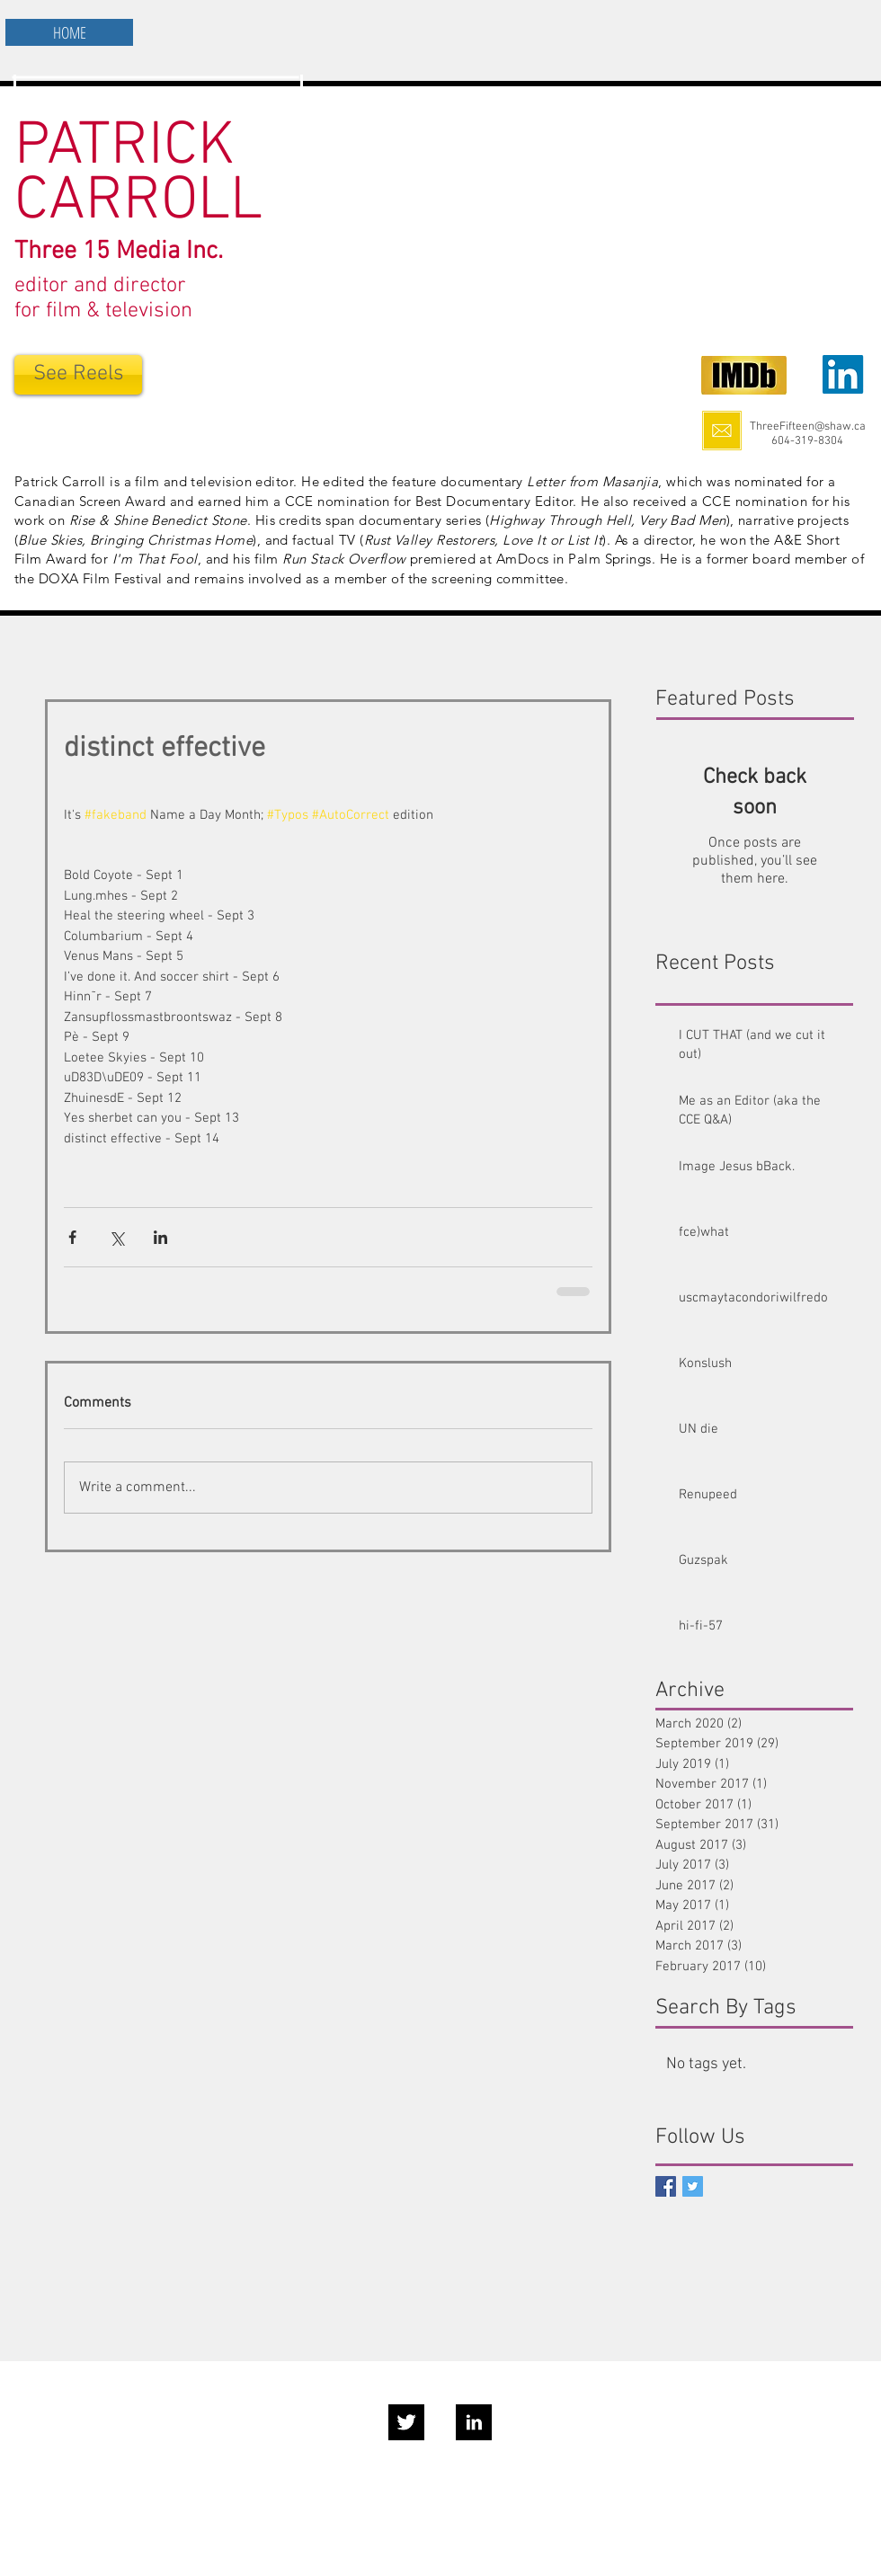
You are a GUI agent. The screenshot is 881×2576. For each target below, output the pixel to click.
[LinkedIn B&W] (474, 2422)
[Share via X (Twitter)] (116, 1237)
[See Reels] (78, 375)
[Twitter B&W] (406, 2422)
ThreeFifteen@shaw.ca (808, 427)
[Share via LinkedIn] (160, 1237)
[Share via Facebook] (72, 1237)
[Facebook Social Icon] (665, 2186)
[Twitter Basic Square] (692, 2186)
